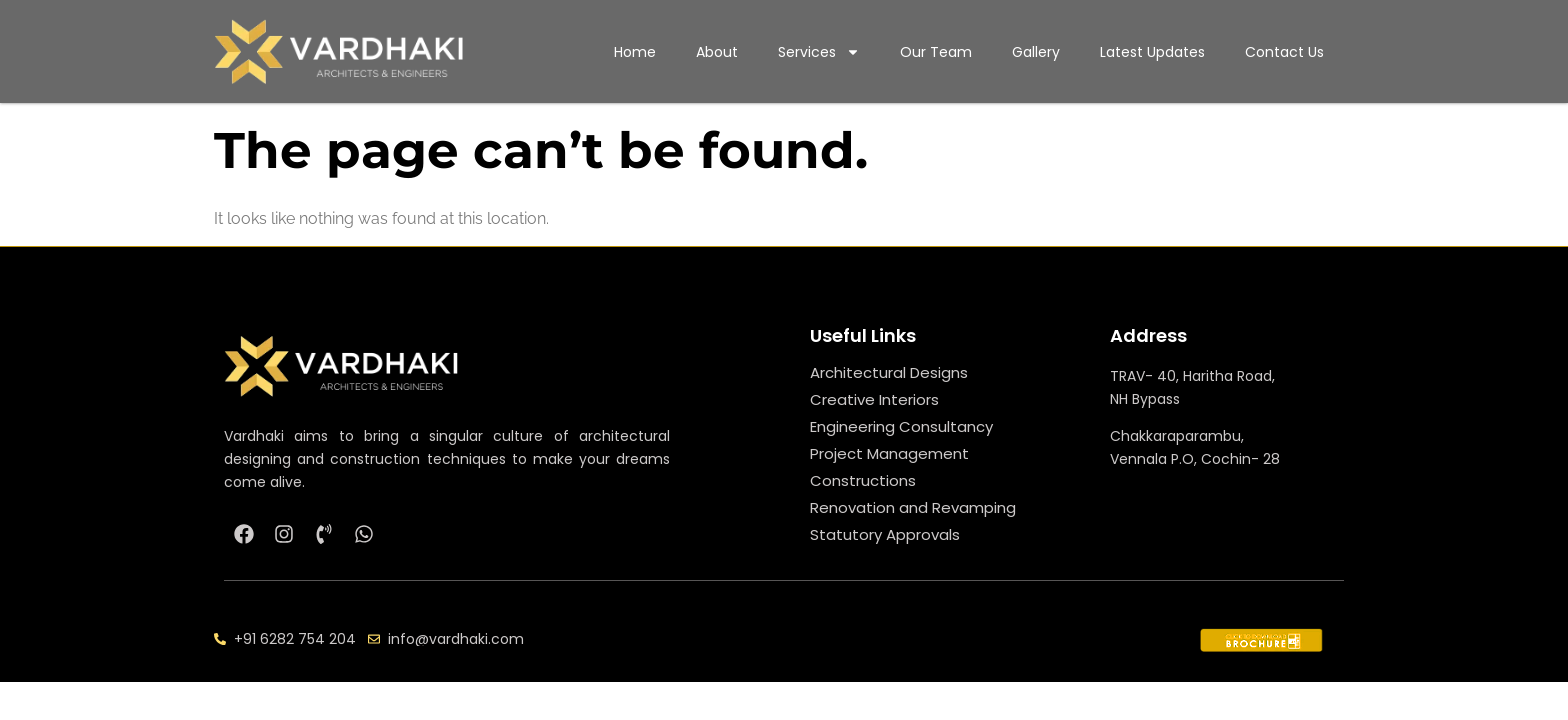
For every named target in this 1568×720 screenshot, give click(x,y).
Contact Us (1284, 52)
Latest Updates (1152, 52)
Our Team (936, 52)
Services (819, 52)
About (717, 52)
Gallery (1036, 52)
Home (635, 52)
